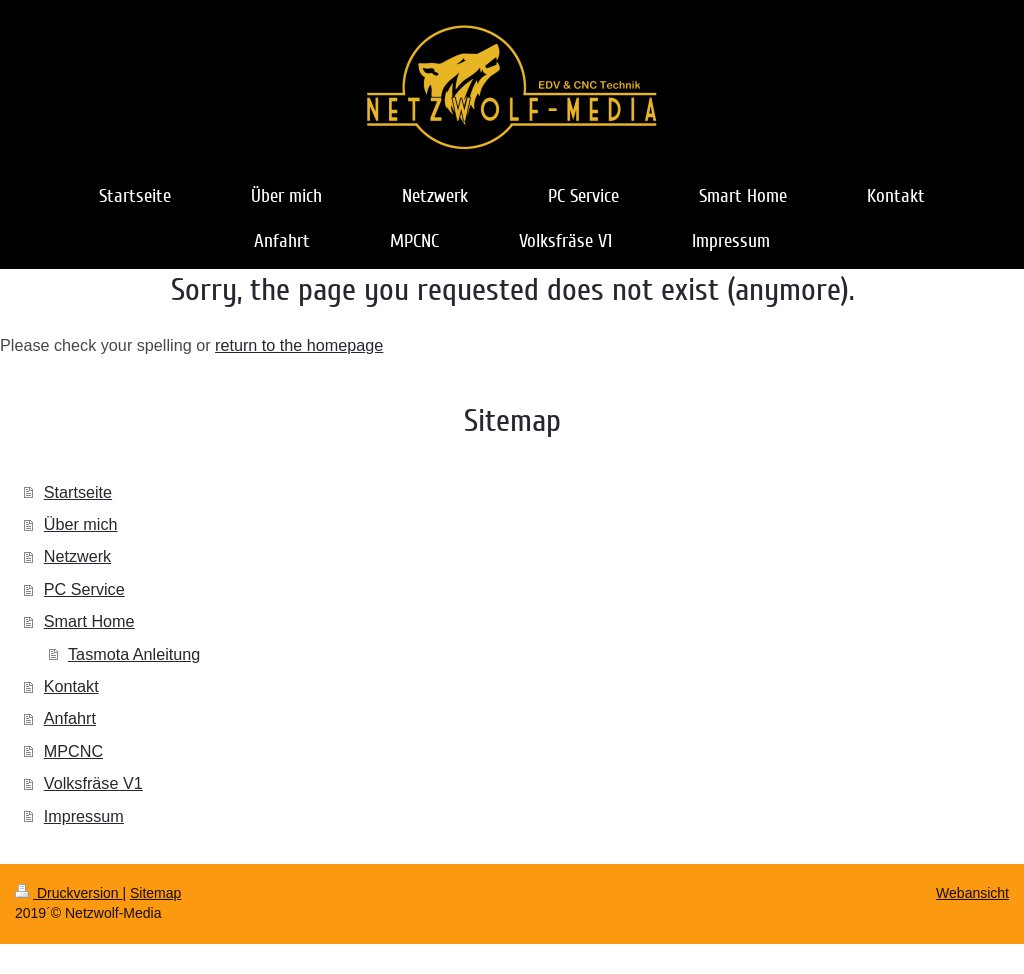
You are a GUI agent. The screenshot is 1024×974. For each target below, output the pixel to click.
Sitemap (155, 893)
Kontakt (71, 686)
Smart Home (89, 621)
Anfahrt (70, 718)
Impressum (84, 816)
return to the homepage (299, 345)
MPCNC (73, 751)
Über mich (81, 524)
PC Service (84, 589)
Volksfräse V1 (93, 783)
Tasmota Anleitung (134, 654)
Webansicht (972, 893)
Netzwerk (77, 556)
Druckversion (68, 893)
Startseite (78, 492)
